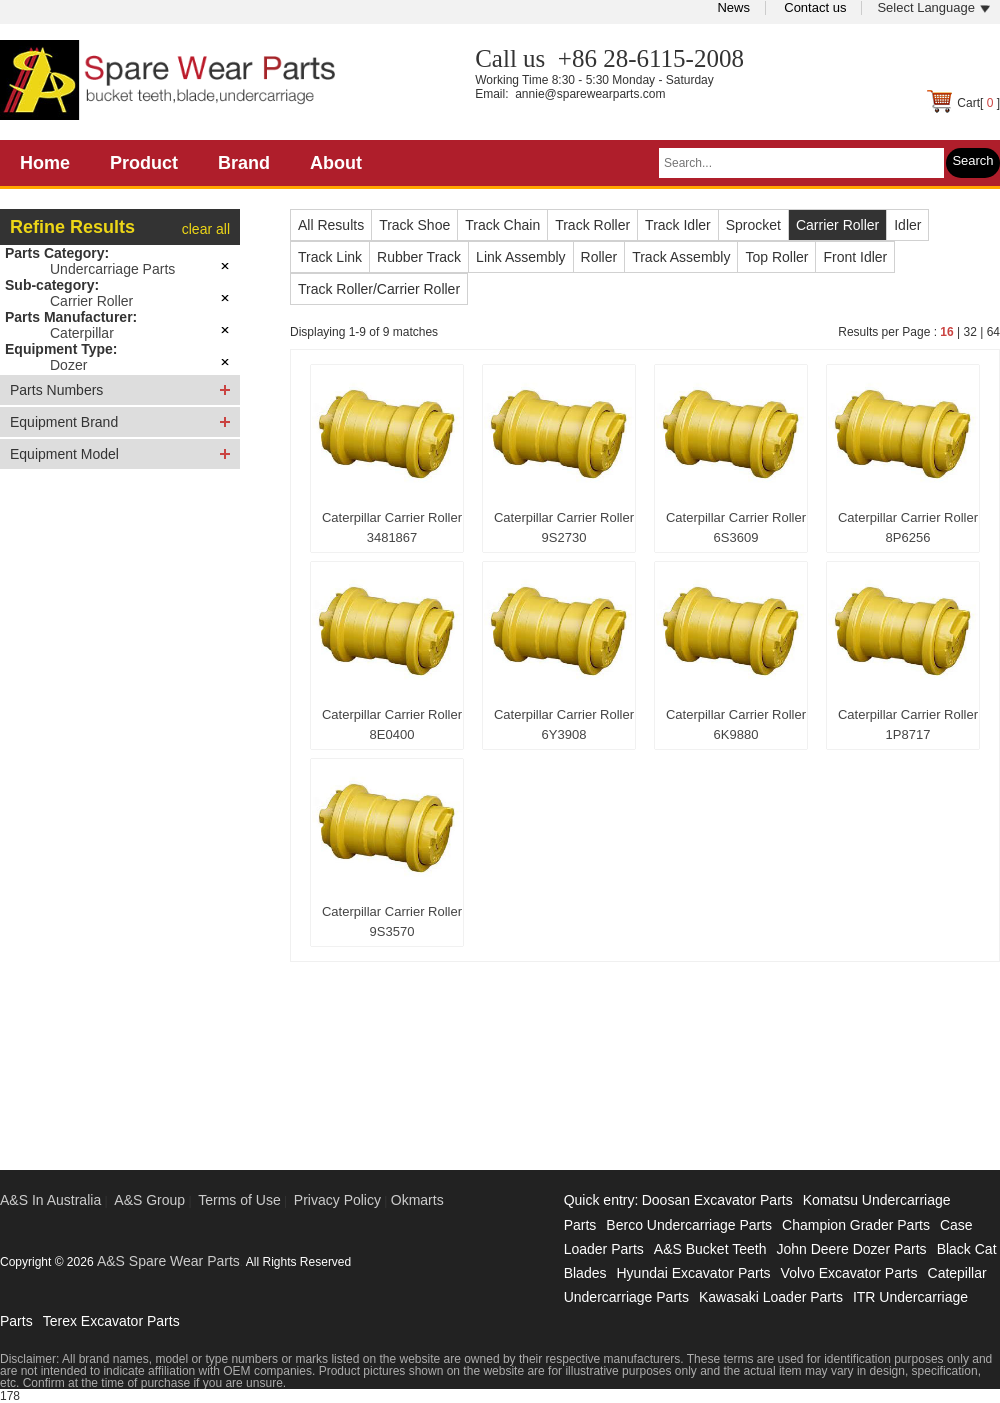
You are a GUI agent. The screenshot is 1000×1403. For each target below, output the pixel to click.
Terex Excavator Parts (111, 1321)
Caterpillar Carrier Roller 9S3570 (392, 921)
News (733, 7)
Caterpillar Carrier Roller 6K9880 (736, 724)
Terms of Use (239, 1200)
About (336, 163)
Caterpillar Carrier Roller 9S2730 (564, 527)
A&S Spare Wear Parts (168, 1261)
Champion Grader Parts (856, 1225)
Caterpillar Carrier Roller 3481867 (392, 527)
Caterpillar (82, 333)
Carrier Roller (91, 301)
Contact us (815, 7)
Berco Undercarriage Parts (689, 1225)
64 (993, 332)
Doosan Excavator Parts (717, 1200)
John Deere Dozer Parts (851, 1249)
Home (45, 163)
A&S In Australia (50, 1200)
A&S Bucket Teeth (710, 1249)
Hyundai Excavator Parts (693, 1273)
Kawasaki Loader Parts (771, 1297)
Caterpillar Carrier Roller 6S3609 (736, 527)
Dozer (68, 365)
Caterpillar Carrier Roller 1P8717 (908, 724)
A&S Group (149, 1200)
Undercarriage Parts (112, 269)
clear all (206, 229)
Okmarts (417, 1200)
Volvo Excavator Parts (849, 1273)
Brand (244, 163)
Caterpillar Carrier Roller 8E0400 (392, 724)
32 (969, 332)
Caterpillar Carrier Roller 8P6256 (908, 527)
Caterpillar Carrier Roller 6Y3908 (564, 724)
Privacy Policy (337, 1200)
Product (144, 163)
